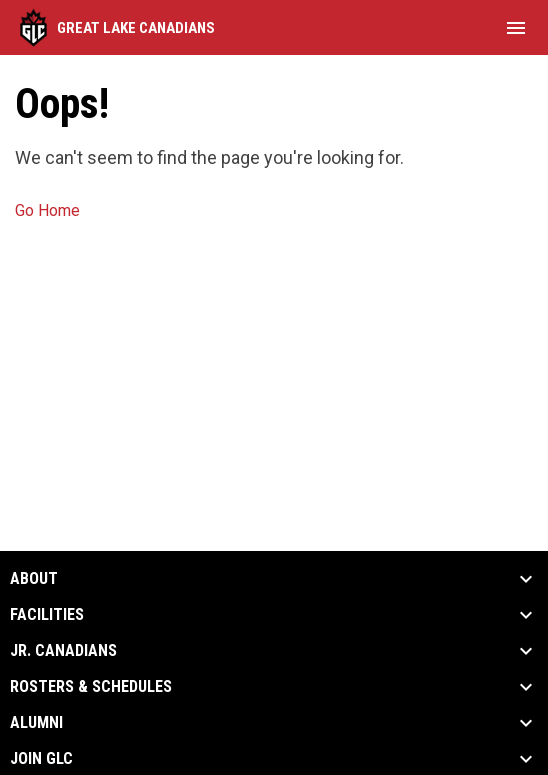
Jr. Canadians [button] (63, 651)
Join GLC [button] (41, 759)
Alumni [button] (36, 723)
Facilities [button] (47, 615)
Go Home (47, 210)
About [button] (34, 579)
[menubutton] (516, 28)
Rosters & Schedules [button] (91, 687)
